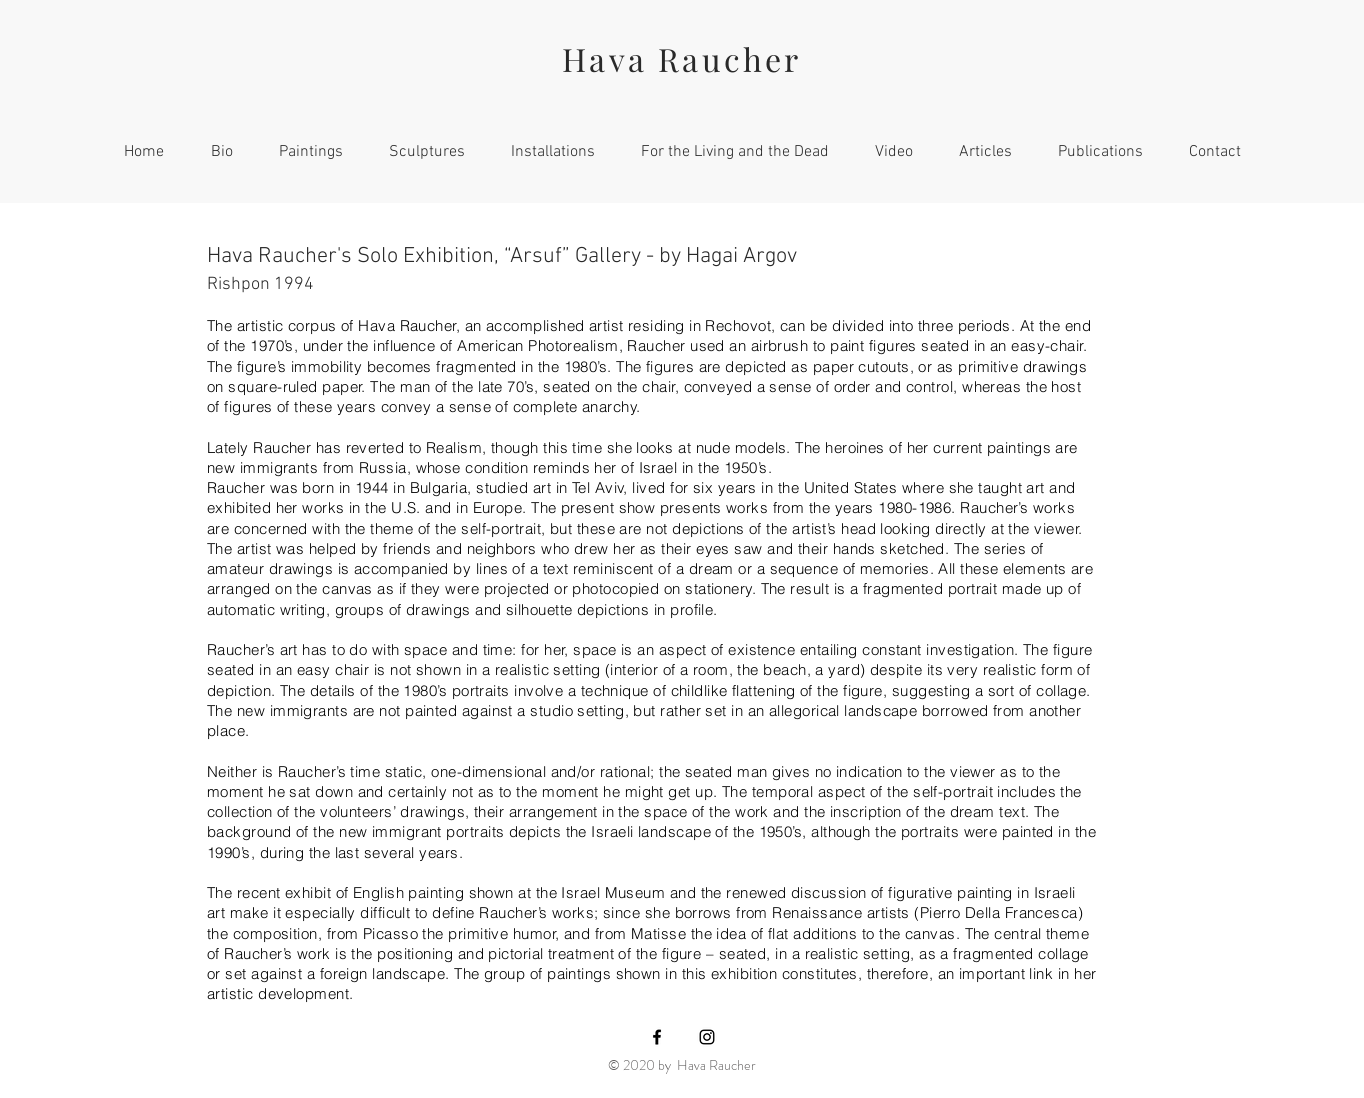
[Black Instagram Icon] (707, 1037)
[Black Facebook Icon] (657, 1037)
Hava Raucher (681, 58)
